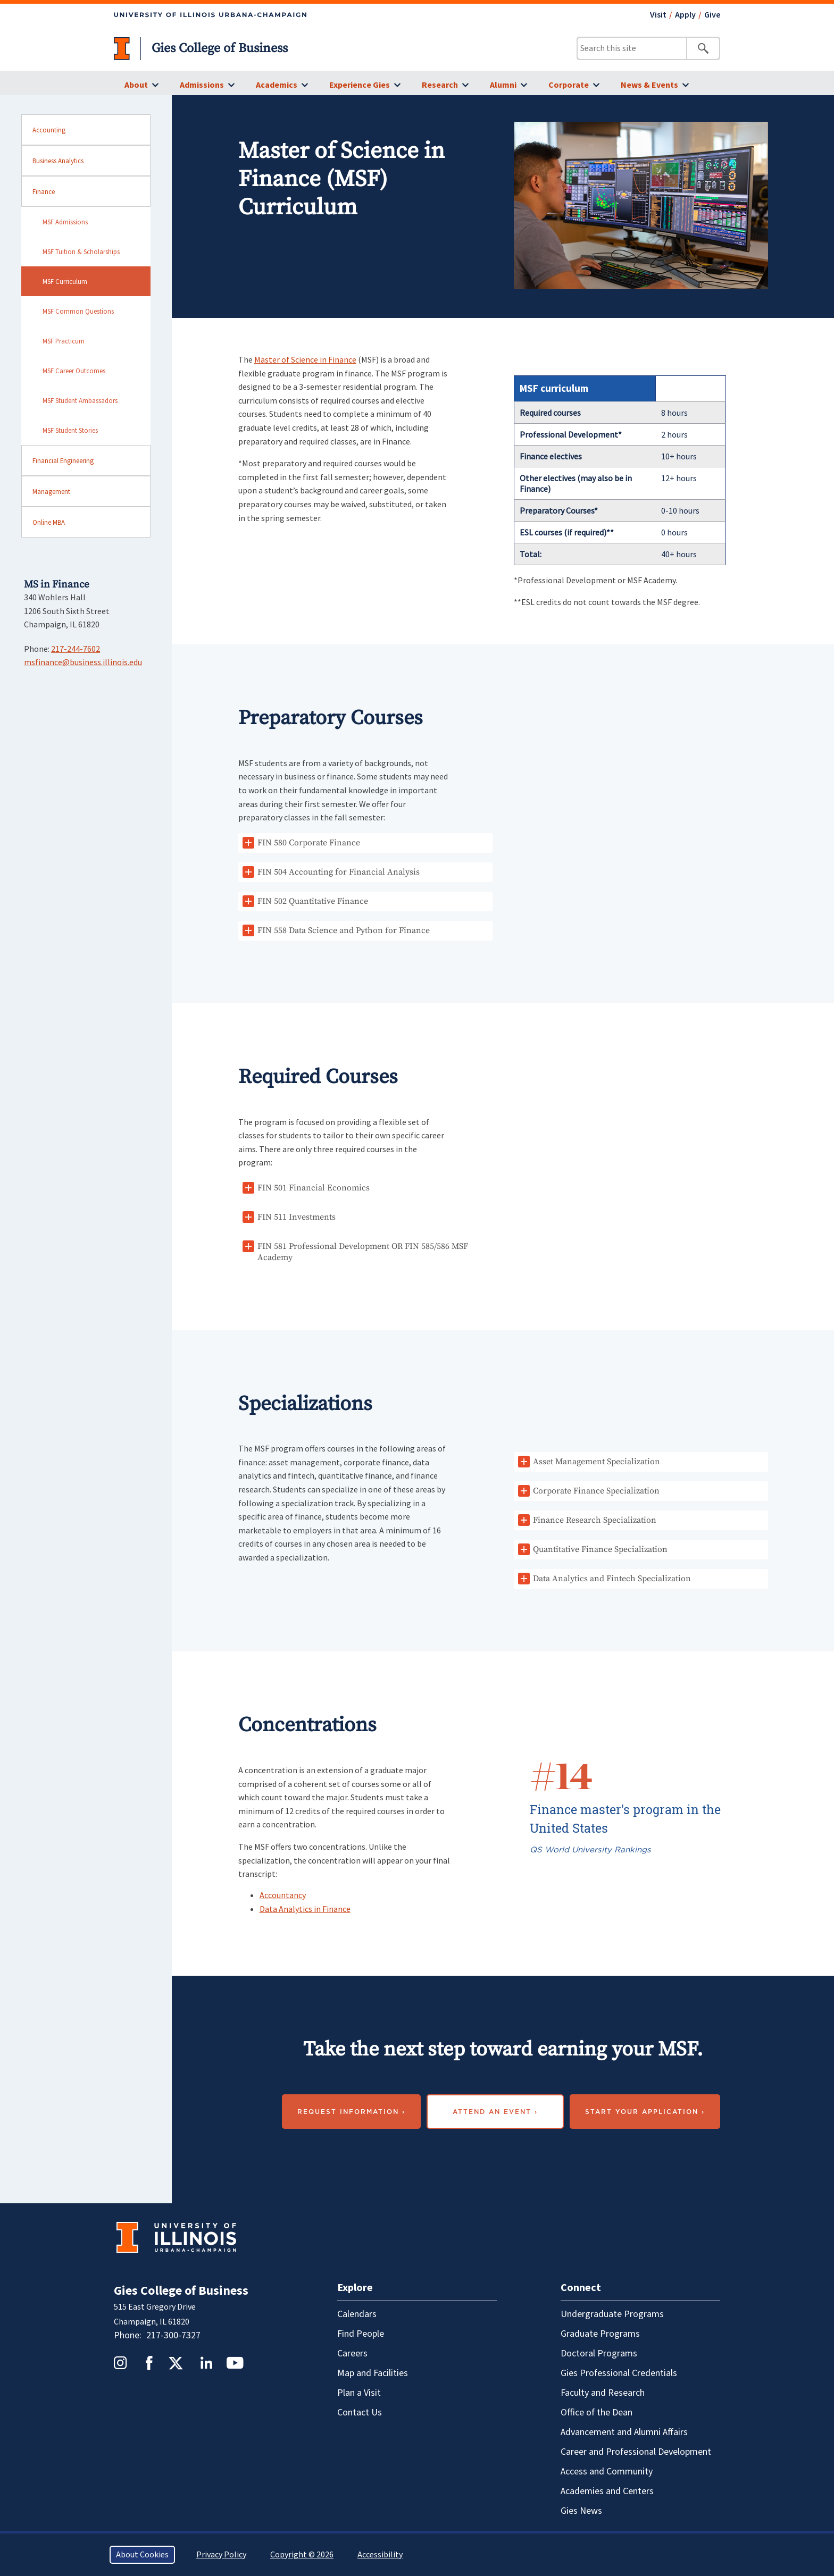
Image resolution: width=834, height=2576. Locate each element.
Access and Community (607, 2471)
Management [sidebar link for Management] (51, 491)
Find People (360, 2333)
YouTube (235, 2363)
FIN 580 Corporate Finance (308, 842)
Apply (685, 15)
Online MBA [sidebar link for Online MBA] (48, 522)
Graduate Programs (600, 2333)
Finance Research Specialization (594, 1520)
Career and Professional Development (636, 2451)
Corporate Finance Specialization (596, 1491)
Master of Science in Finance (305, 359)
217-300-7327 (173, 2335)
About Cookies (142, 2555)
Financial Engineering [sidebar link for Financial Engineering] (63, 460)
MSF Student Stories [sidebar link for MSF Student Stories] (70, 430)
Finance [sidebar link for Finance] (43, 191)
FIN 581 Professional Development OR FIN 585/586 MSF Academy (362, 1252)
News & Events (649, 85)
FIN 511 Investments (296, 1217)
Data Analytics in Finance (305, 1908)
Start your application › (645, 2111)
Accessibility (380, 2555)
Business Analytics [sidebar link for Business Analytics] (58, 160)
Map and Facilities (372, 2373)
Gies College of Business (220, 48)
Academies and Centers (607, 2491)
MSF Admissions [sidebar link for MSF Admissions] (65, 221)
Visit (658, 15)
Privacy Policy (221, 2555)
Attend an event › (495, 2111)
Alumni (503, 85)
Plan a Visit (359, 2392)
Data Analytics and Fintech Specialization (612, 1578)
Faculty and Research (603, 2392)
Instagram (120, 2363)
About (136, 85)
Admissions (202, 85)
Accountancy (283, 1895)
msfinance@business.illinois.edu (83, 662)
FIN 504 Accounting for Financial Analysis (338, 872)
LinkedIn (206, 2363)
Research (440, 85)
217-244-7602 (75, 648)
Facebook (149, 2363)
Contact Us (359, 2412)
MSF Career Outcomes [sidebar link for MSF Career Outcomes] (74, 370)
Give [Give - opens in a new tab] (712, 15)
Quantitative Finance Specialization (600, 1549)
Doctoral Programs (599, 2353)
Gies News (581, 2511)
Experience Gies (359, 85)
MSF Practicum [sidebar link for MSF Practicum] (64, 341)
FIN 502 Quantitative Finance (313, 901)
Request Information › (351, 2111)
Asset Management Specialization (596, 1461)
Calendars (357, 2314)
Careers (352, 2353)
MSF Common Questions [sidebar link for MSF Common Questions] (78, 311)
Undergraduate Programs (612, 2314)
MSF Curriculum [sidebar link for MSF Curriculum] (65, 281)
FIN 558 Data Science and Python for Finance (343, 930)
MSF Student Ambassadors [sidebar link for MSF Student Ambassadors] (80, 400)
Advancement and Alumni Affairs (624, 2432)
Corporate (568, 85)
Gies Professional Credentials (619, 2373)
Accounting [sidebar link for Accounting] (48, 129)
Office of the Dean (596, 2412)
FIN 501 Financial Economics (313, 1187)
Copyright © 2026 (301, 2555)
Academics (276, 85)
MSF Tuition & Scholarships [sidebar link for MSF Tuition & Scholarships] (81, 251)
